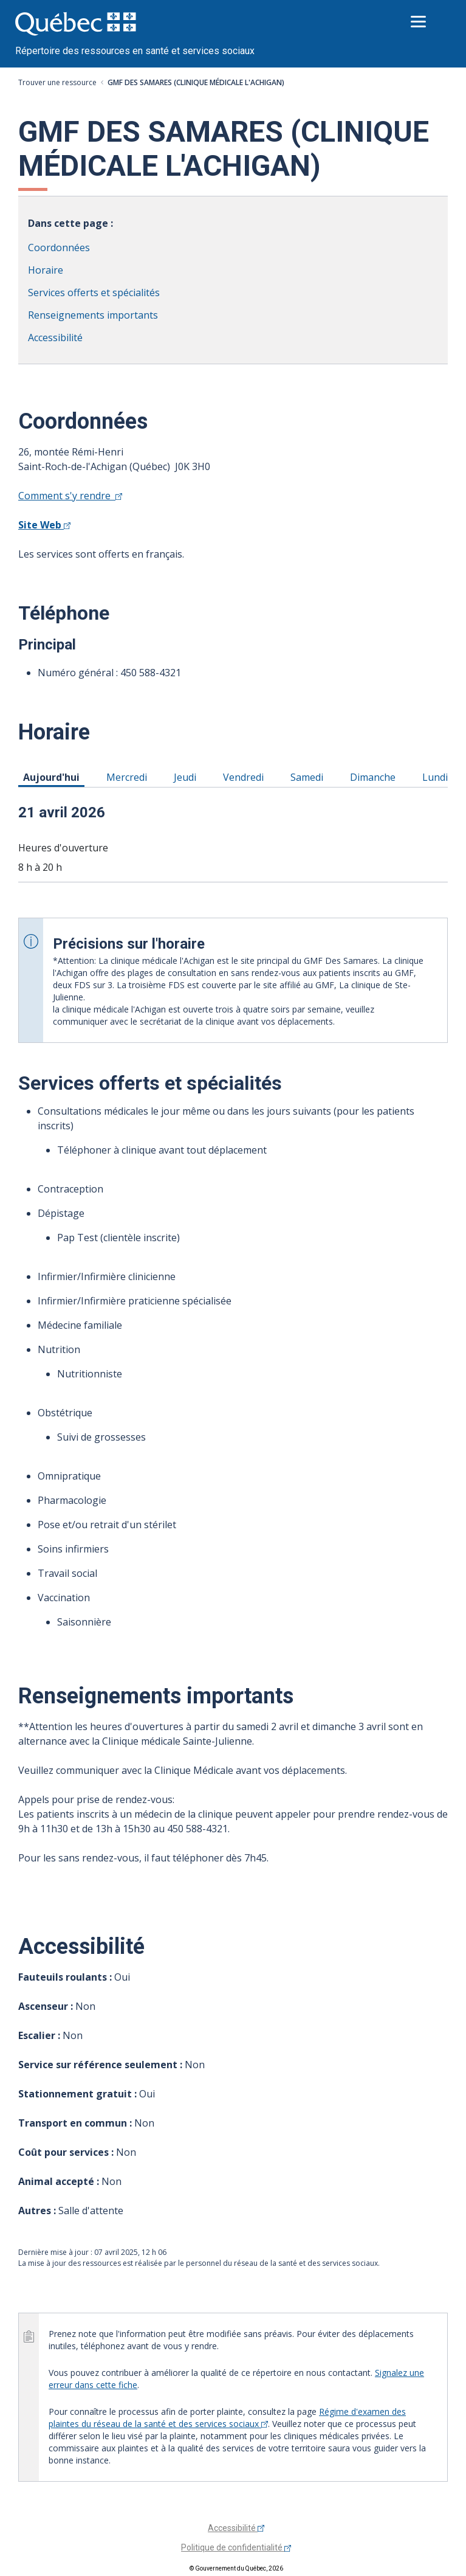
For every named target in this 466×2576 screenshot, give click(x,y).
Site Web (44, 524)
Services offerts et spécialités (94, 292)
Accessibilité (55, 337)
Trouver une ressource (57, 82)
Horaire (45, 270)
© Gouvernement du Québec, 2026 (236, 2568)
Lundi (437, 776)
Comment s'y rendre (70, 495)
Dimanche (374, 776)
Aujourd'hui (53, 776)
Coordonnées (59, 247)
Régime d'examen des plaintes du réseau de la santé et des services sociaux (227, 2417)
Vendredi (245, 776)
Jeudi (187, 776)
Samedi (309, 776)
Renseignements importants (93, 315)
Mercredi (129, 776)
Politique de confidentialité (236, 2547)
